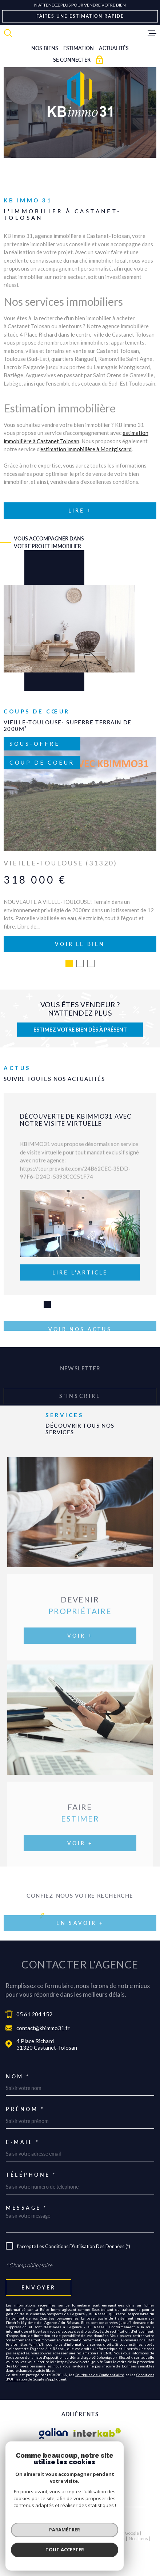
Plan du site (58, 2536)
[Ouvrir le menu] (152, 33)
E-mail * (22, 2140)
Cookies (97, 2542)
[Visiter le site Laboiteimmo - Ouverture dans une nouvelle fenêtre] (80, 2519)
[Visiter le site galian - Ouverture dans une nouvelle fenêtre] (53, 2432)
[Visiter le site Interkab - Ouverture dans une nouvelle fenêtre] (97, 2432)
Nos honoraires (27, 2536)
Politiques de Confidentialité (99, 2373)
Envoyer (38, 2286)
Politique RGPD (70, 2542)
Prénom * (25, 2107)
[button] (69, 961)
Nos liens (138, 2536)
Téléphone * (31, 2173)
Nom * (18, 2074)
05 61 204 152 (34, 2012)
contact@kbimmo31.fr (43, 2026)
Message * (27, 2206)
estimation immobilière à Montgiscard (86, 449)
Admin (118, 2536)
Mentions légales (90, 2536)
